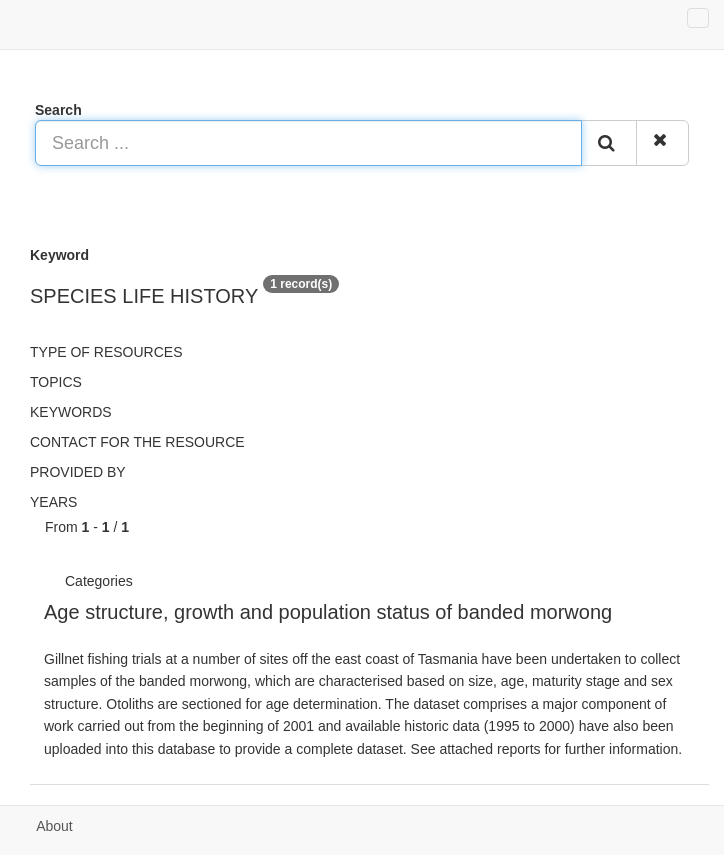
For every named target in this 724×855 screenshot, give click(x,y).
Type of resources (106, 352)
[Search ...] (308, 143)
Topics (56, 382)
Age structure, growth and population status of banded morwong (328, 612)
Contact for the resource (137, 442)
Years (53, 502)
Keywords (71, 412)
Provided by (78, 472)
